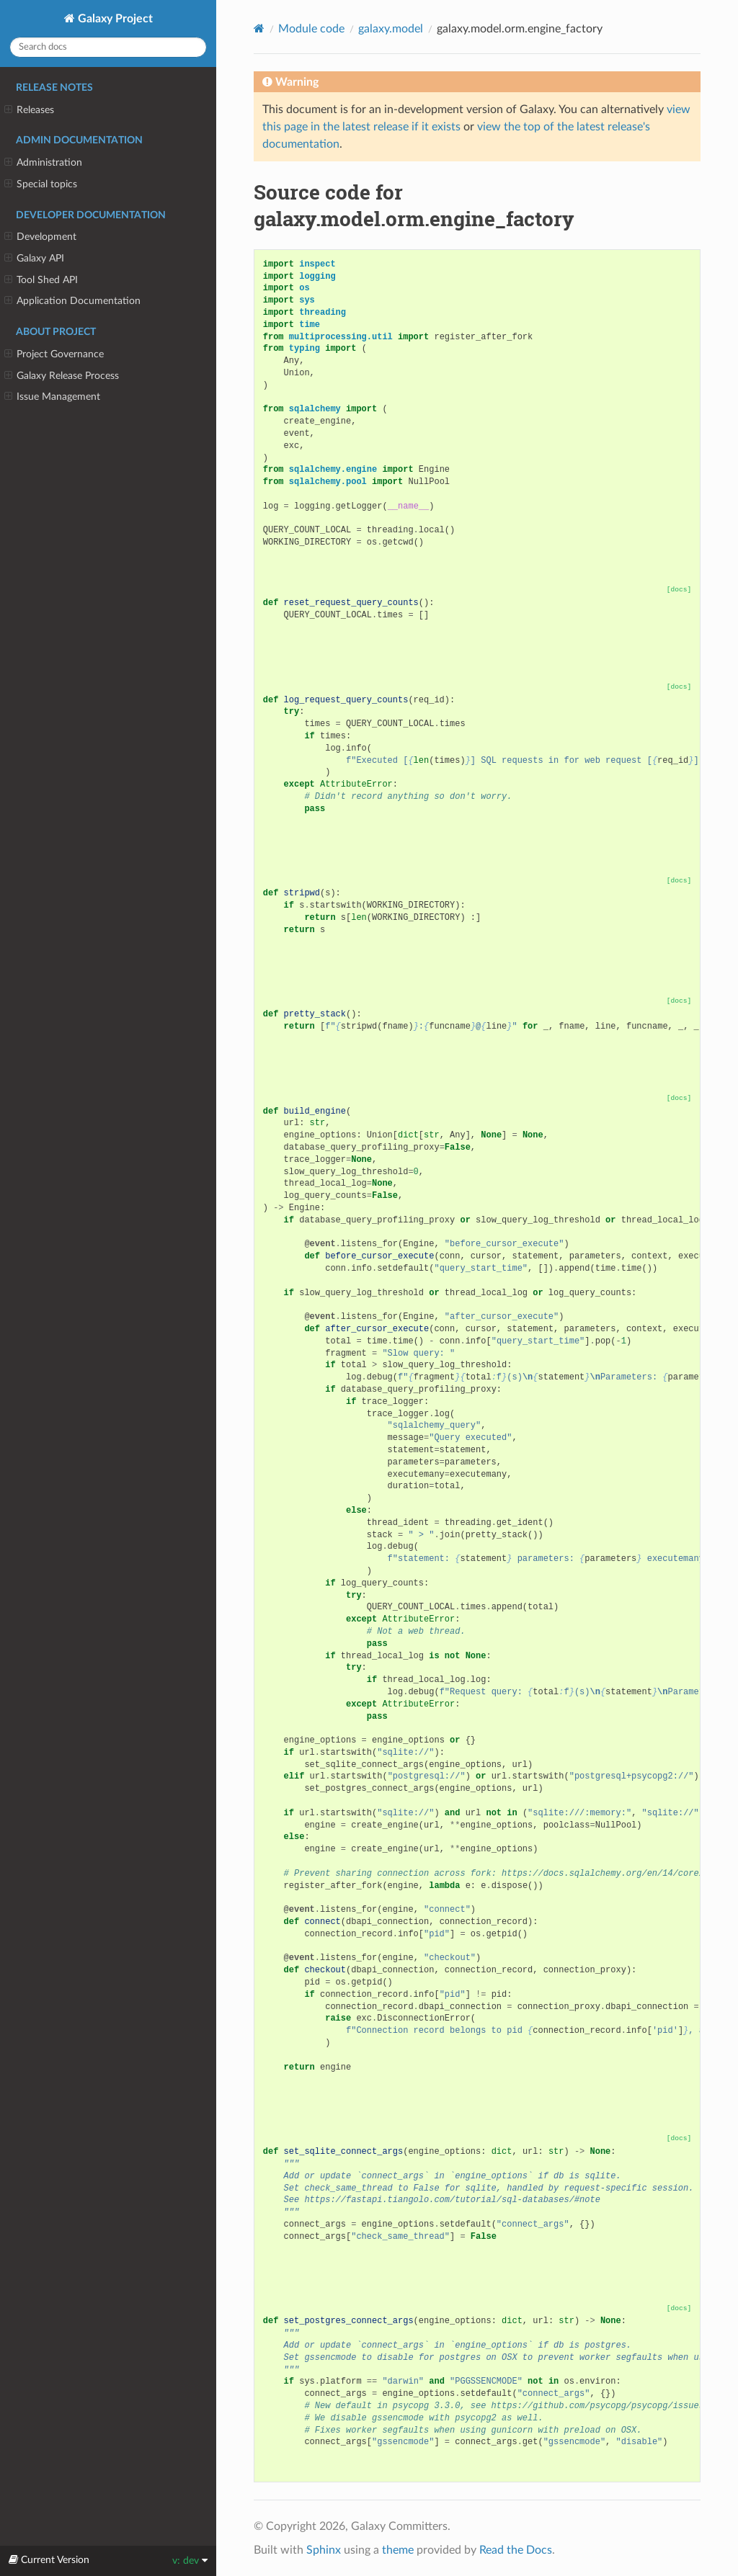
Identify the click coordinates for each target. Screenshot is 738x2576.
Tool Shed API (41, 280)
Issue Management (52, 396)
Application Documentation (72, 301)
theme (398, 2550)
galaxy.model (390, 29)
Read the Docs (515, 2550)
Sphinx (323, 2550)
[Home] (259, 28)
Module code (311, 29)
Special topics (40, 184)
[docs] (679, 590)
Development (40, 237)
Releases (29, 110)
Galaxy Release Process (61, 376)
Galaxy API (34, 258)
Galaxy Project (114, 18)
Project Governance (54, 354)
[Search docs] (108, 47)
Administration (43, 162)
